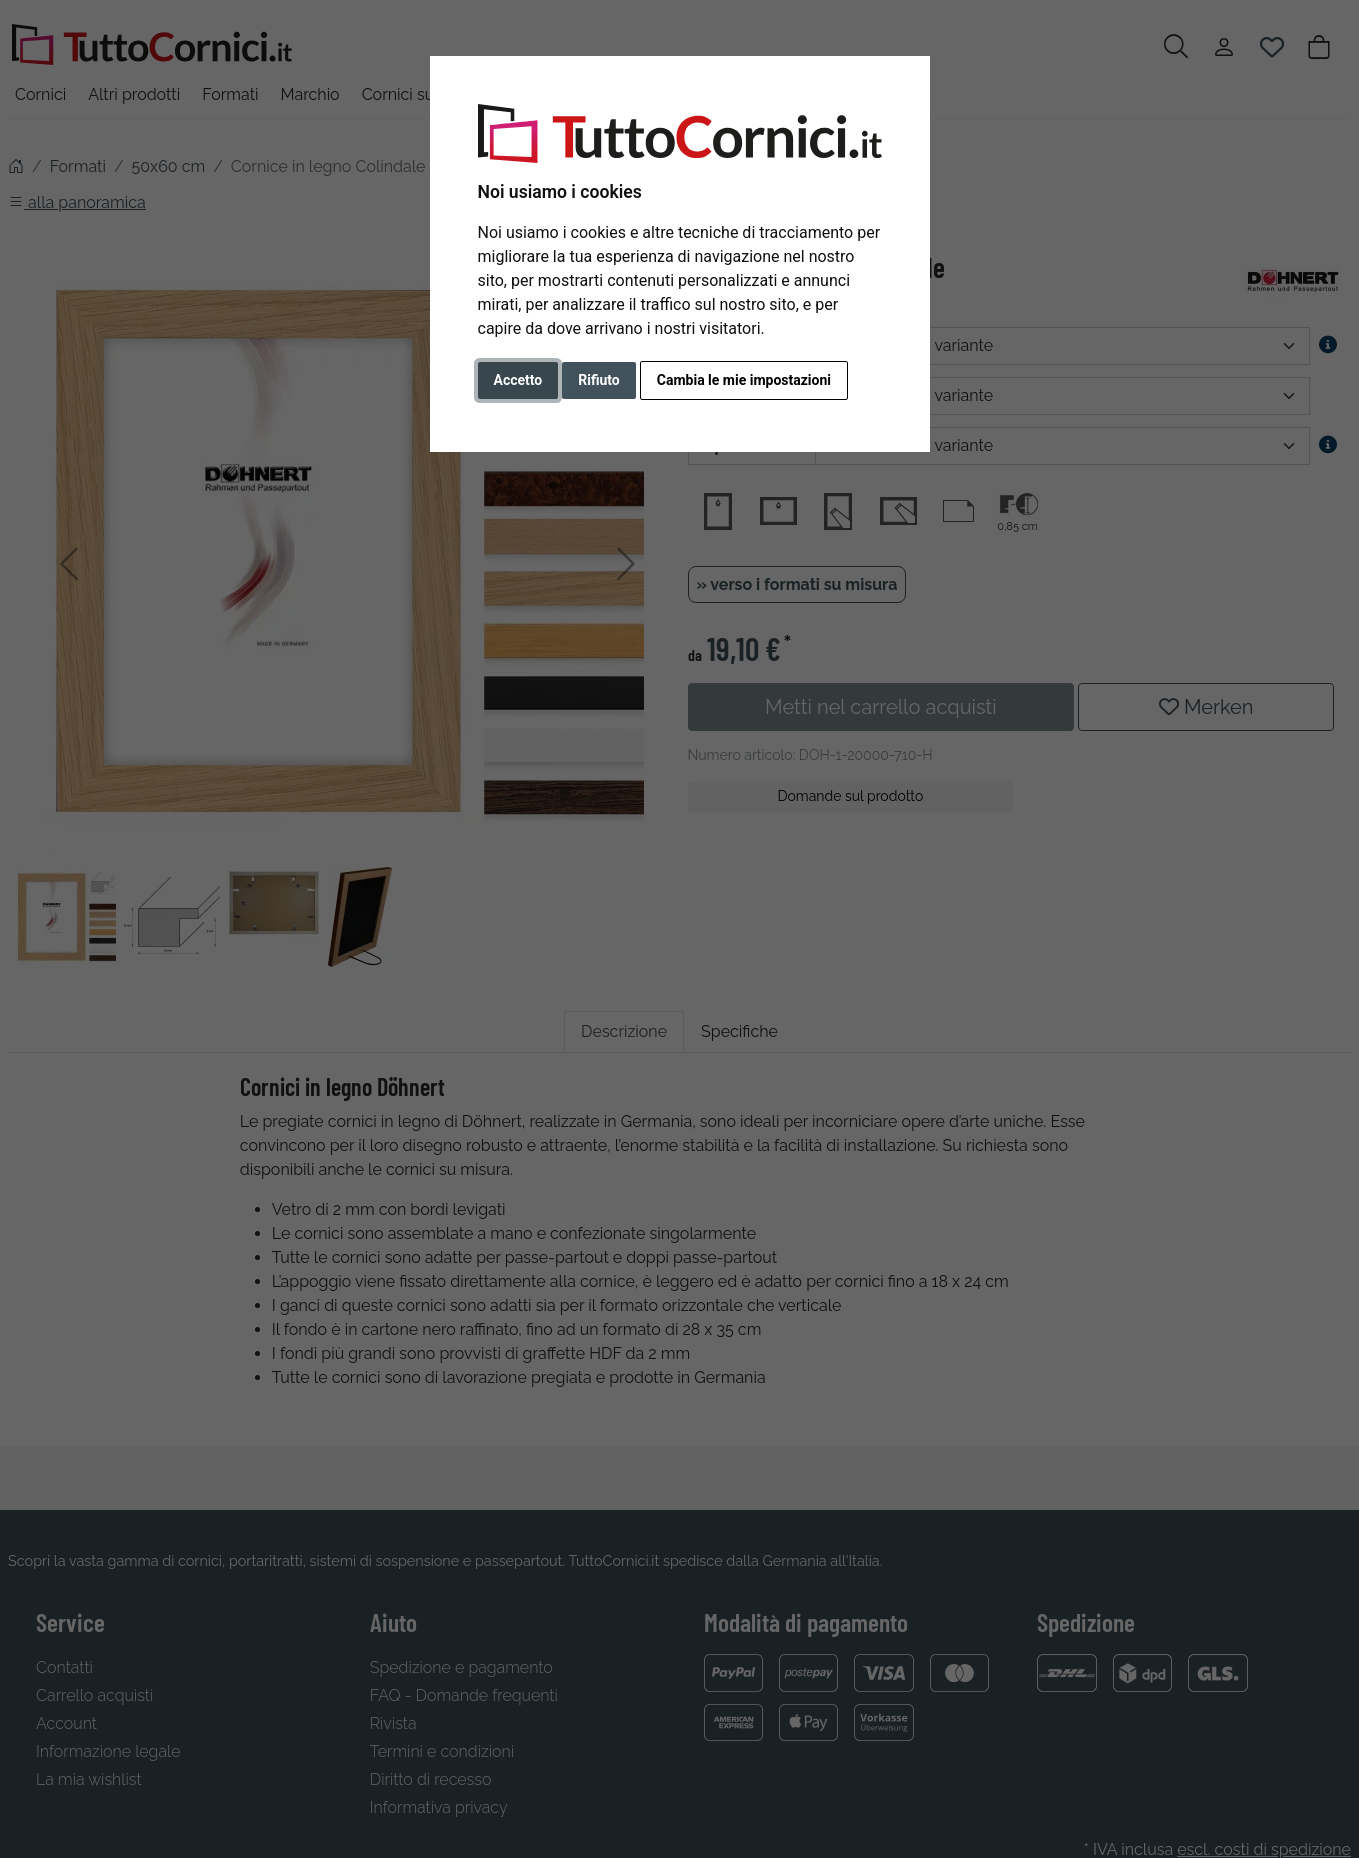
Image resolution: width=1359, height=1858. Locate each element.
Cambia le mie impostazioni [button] (744, 380)
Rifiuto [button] (599, 380)
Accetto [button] (518, 380)
